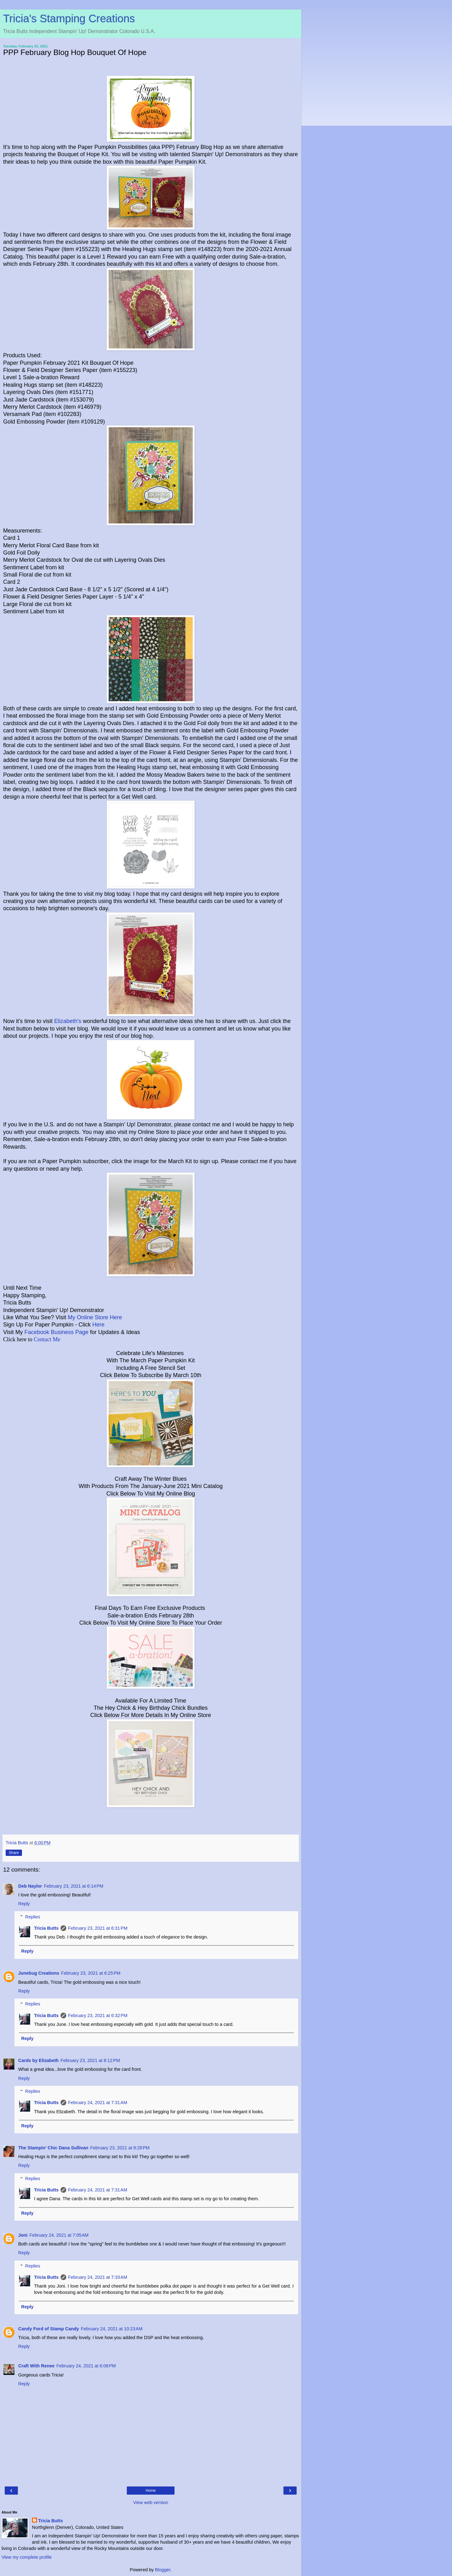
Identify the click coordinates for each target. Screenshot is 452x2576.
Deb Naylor (30, 1886)
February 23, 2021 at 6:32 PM (97, 2015)
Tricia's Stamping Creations (69, 19)
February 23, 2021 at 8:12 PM (90, 2060)
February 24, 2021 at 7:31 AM (97, 2102)
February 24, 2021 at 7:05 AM (59, 2235)
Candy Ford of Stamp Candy (48, 2328)
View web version (150, 2502)
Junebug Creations (38, 1973)
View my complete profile (27, 2557)
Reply (24, 1903)
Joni (23, 2235)
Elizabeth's (67, 1021)
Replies (32, 1916)
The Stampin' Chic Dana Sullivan (53, 2147)
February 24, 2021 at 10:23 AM (112, 2328)
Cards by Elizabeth (38, 2060)
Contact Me (47, 1339)
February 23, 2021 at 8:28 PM (119, 2147)
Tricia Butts (46, 1928)
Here (98, 1324)
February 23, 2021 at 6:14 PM (73, 1886)
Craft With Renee (36, 2365)
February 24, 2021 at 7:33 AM (97, 2277)
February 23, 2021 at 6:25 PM (90, 1973)
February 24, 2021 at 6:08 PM (86, 2365)
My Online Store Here (95, 1317)
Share (14, 1853)
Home (151, 2490)
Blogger (162, 2569)
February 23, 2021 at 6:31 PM (97, 1928)
